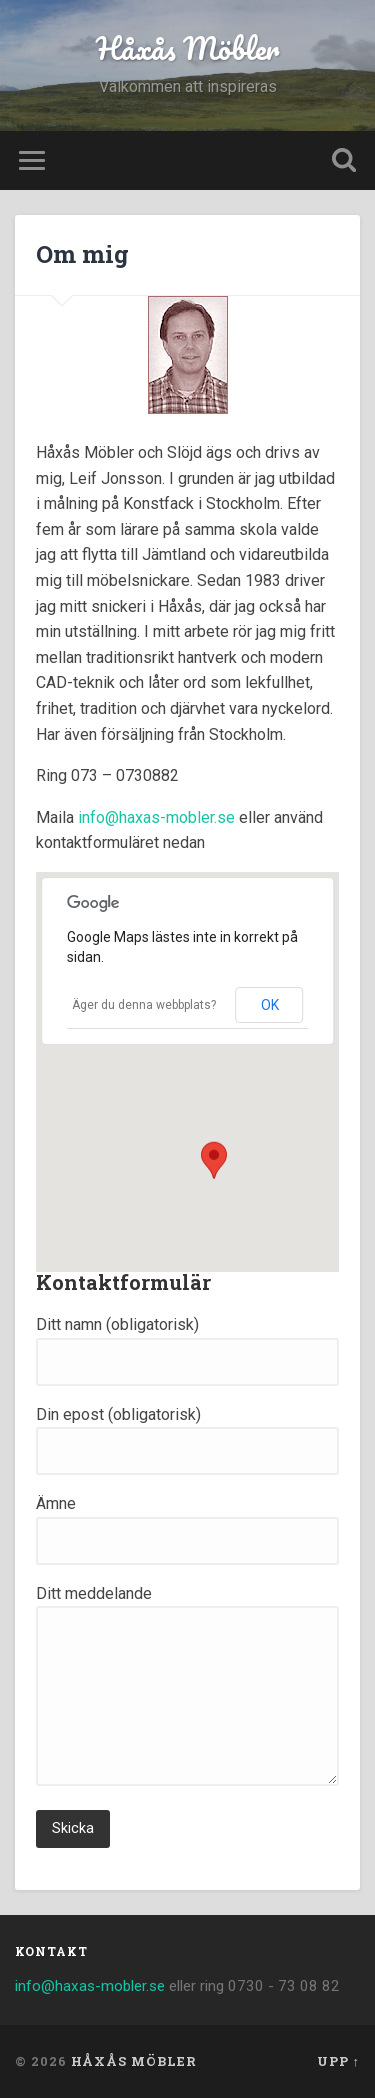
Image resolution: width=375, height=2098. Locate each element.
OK (270, 1005)
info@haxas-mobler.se (156, 817)
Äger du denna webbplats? (144, 1005)
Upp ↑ (338, 2061)
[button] (214, 1164)
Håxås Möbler (187, 48)
